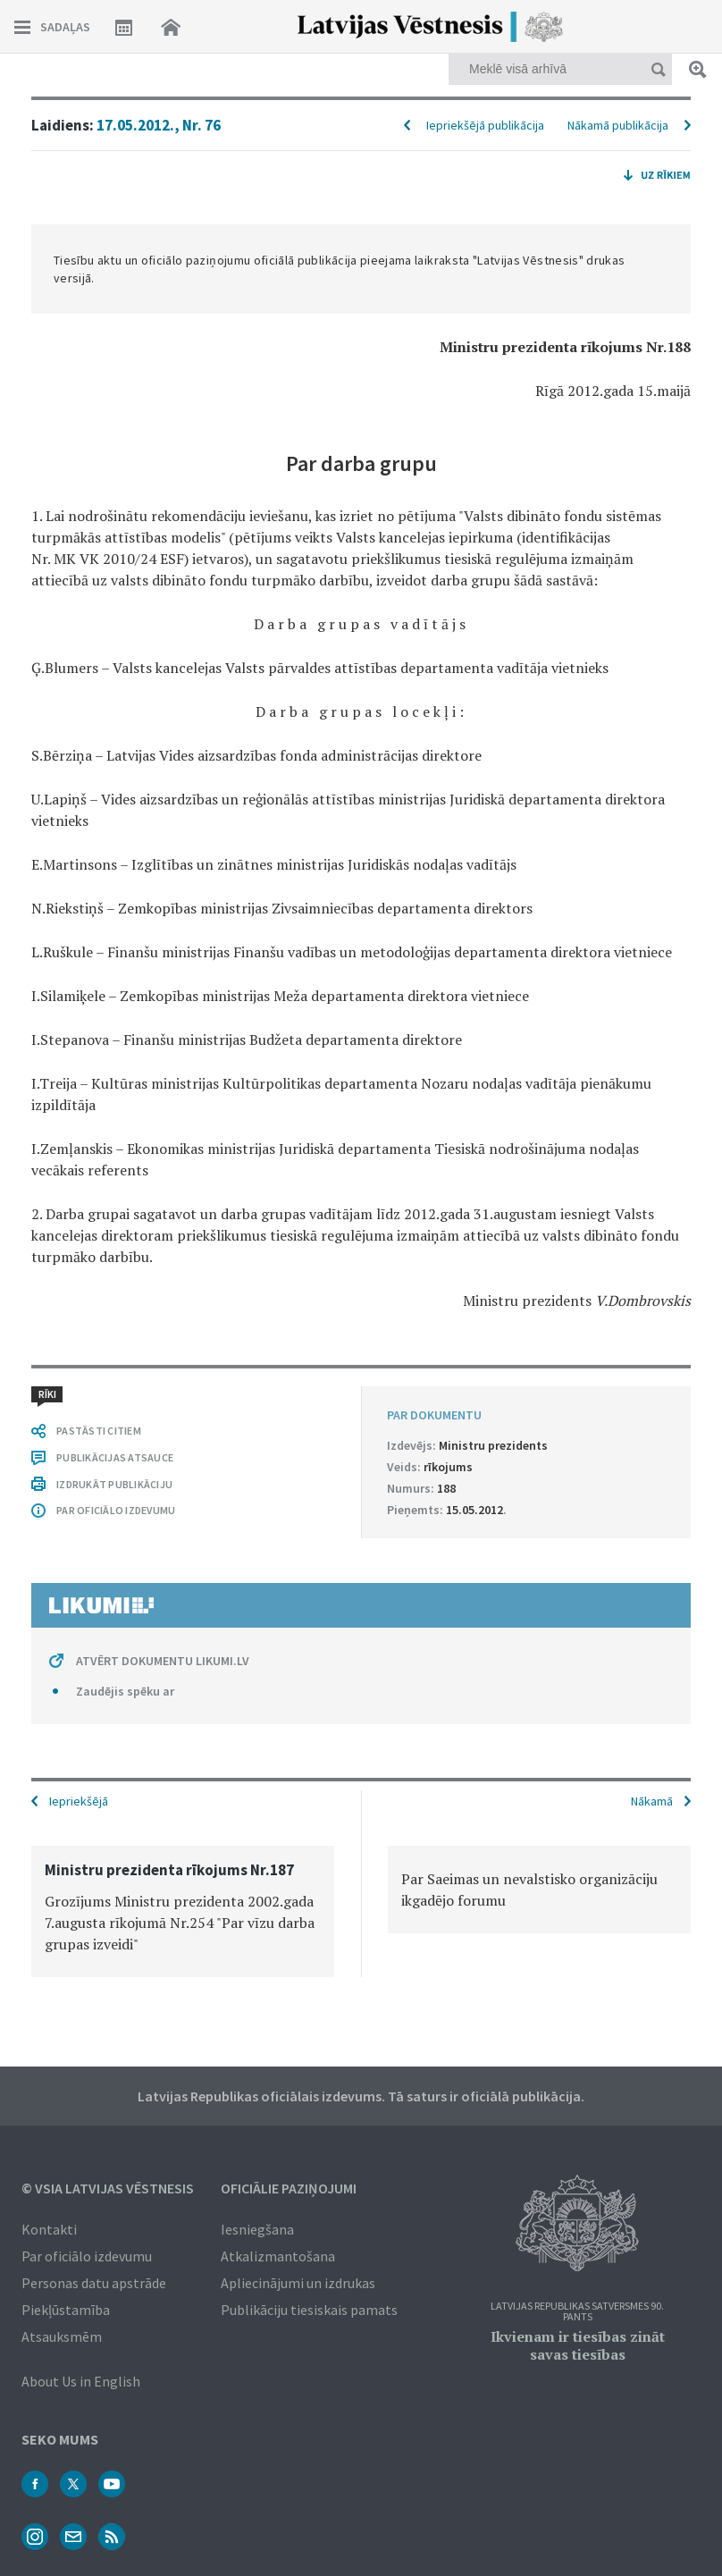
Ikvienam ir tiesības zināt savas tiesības (578, 2345)
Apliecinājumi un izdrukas (298, 2283)
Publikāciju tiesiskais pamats (309, 2310)
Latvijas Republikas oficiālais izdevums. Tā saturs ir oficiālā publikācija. (361, 2096)
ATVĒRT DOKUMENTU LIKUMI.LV (162, 1661)
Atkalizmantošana (278, 2256)
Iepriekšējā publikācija (485, 125)
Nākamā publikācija (617, 125)
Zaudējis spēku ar (125, 1691)
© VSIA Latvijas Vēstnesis (107, 2188)
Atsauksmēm (61, 2336)
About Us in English (80, 2381)
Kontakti (49, 2229)
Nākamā (652, 1801)
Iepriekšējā (78, 1801)
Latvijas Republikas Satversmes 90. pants (577, 2312)
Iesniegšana (257, 2229)
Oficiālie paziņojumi (289, 2188)
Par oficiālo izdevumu (86, 2256)
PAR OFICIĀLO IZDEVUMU (115, 1510)
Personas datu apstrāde (93, 2283)
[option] (182, 1911)
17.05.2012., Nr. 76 (159, 125)
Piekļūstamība (65, 2310)
